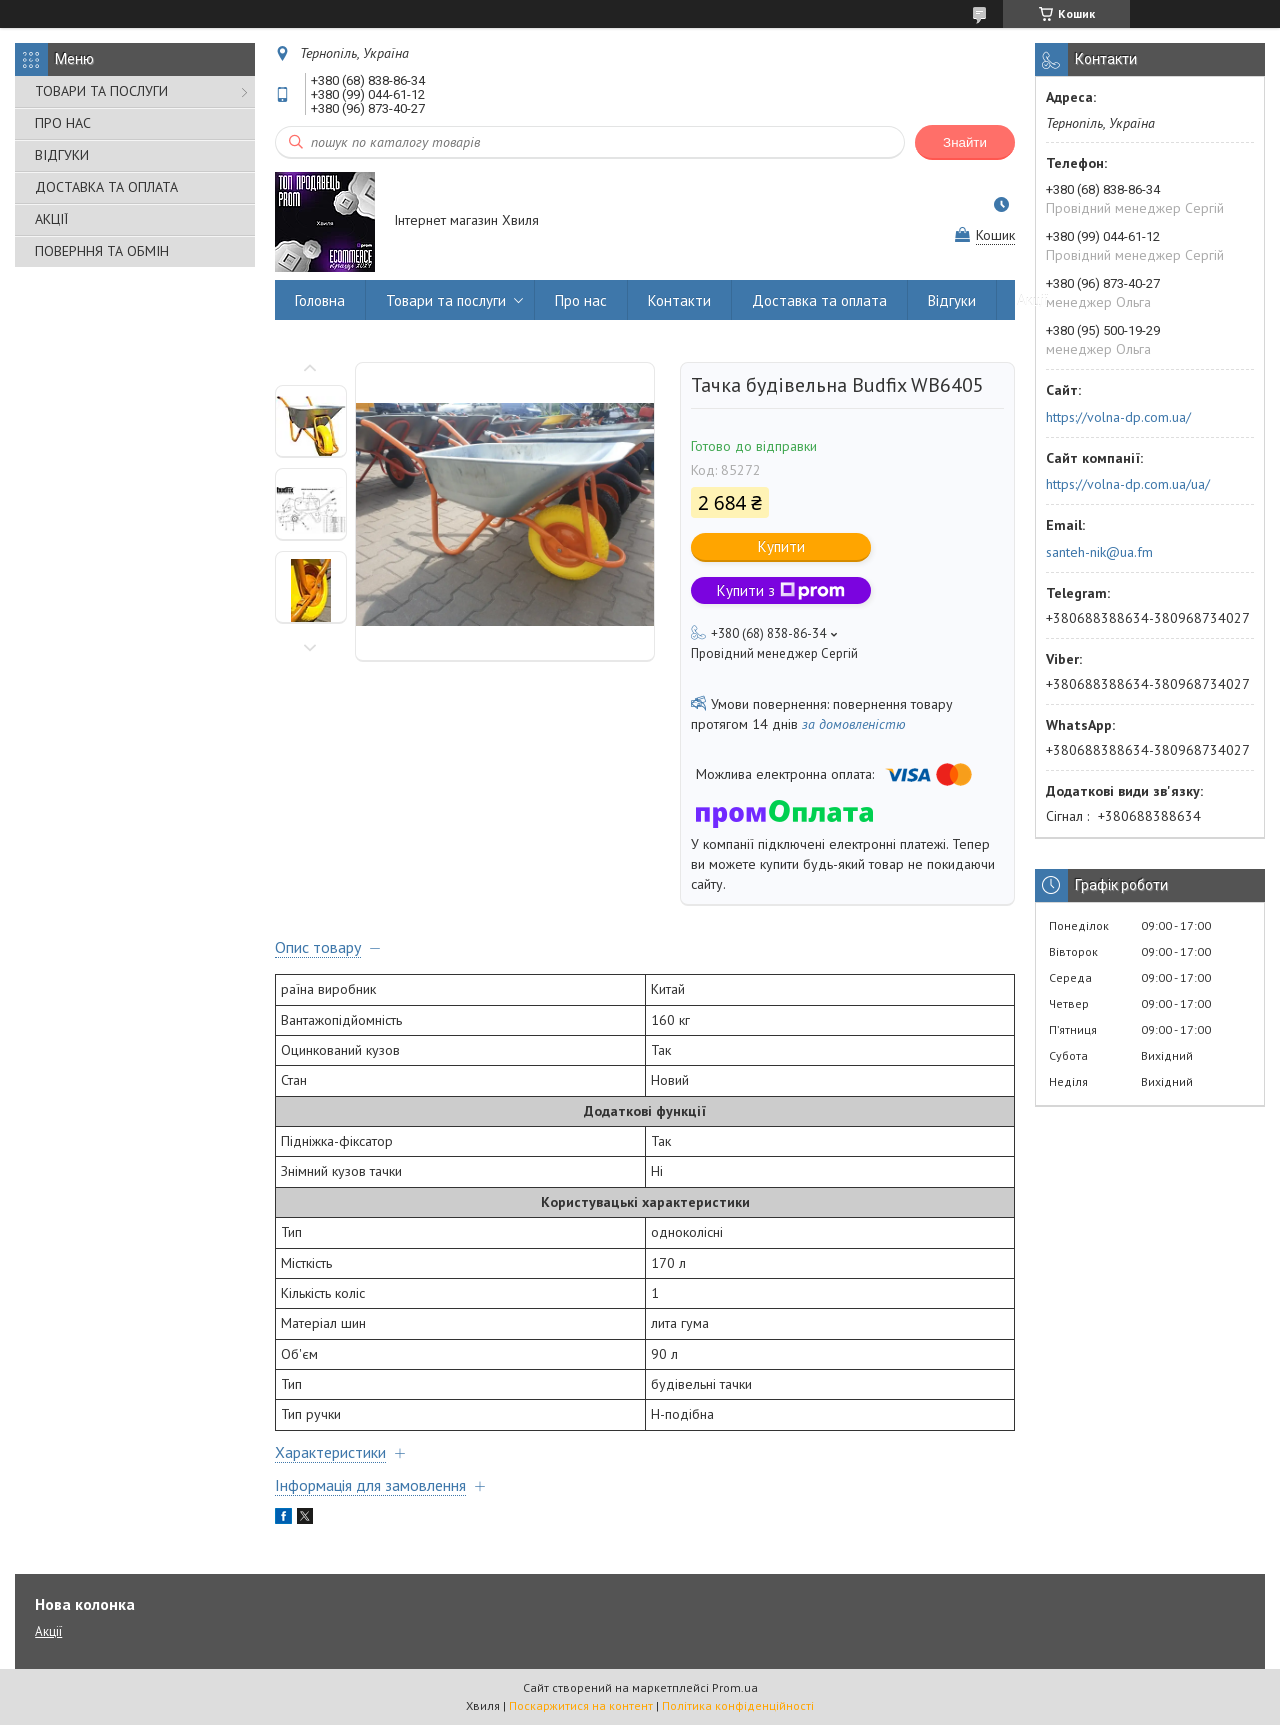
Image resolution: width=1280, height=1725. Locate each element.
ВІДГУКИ (62, 155)
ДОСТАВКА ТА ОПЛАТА (106, 187)
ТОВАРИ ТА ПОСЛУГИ (101, 91)
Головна (320, 300)
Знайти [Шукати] (965, 142)
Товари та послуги (446, 300)
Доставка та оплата (819, 300)
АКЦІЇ (51, 219)
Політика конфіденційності (738, 1705)
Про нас (581, 300)
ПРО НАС (63, 123)
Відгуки (952, 300)
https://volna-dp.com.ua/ (1118, 417)
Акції (1033, 300)
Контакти (679, 300)
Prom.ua (735, 1687)
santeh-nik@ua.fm (1099, 552)
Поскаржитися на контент (581, 1705)
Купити (781, 546)
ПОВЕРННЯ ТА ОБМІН (102, 251)
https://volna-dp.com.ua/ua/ (1128, 484)
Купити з (781, 590)
